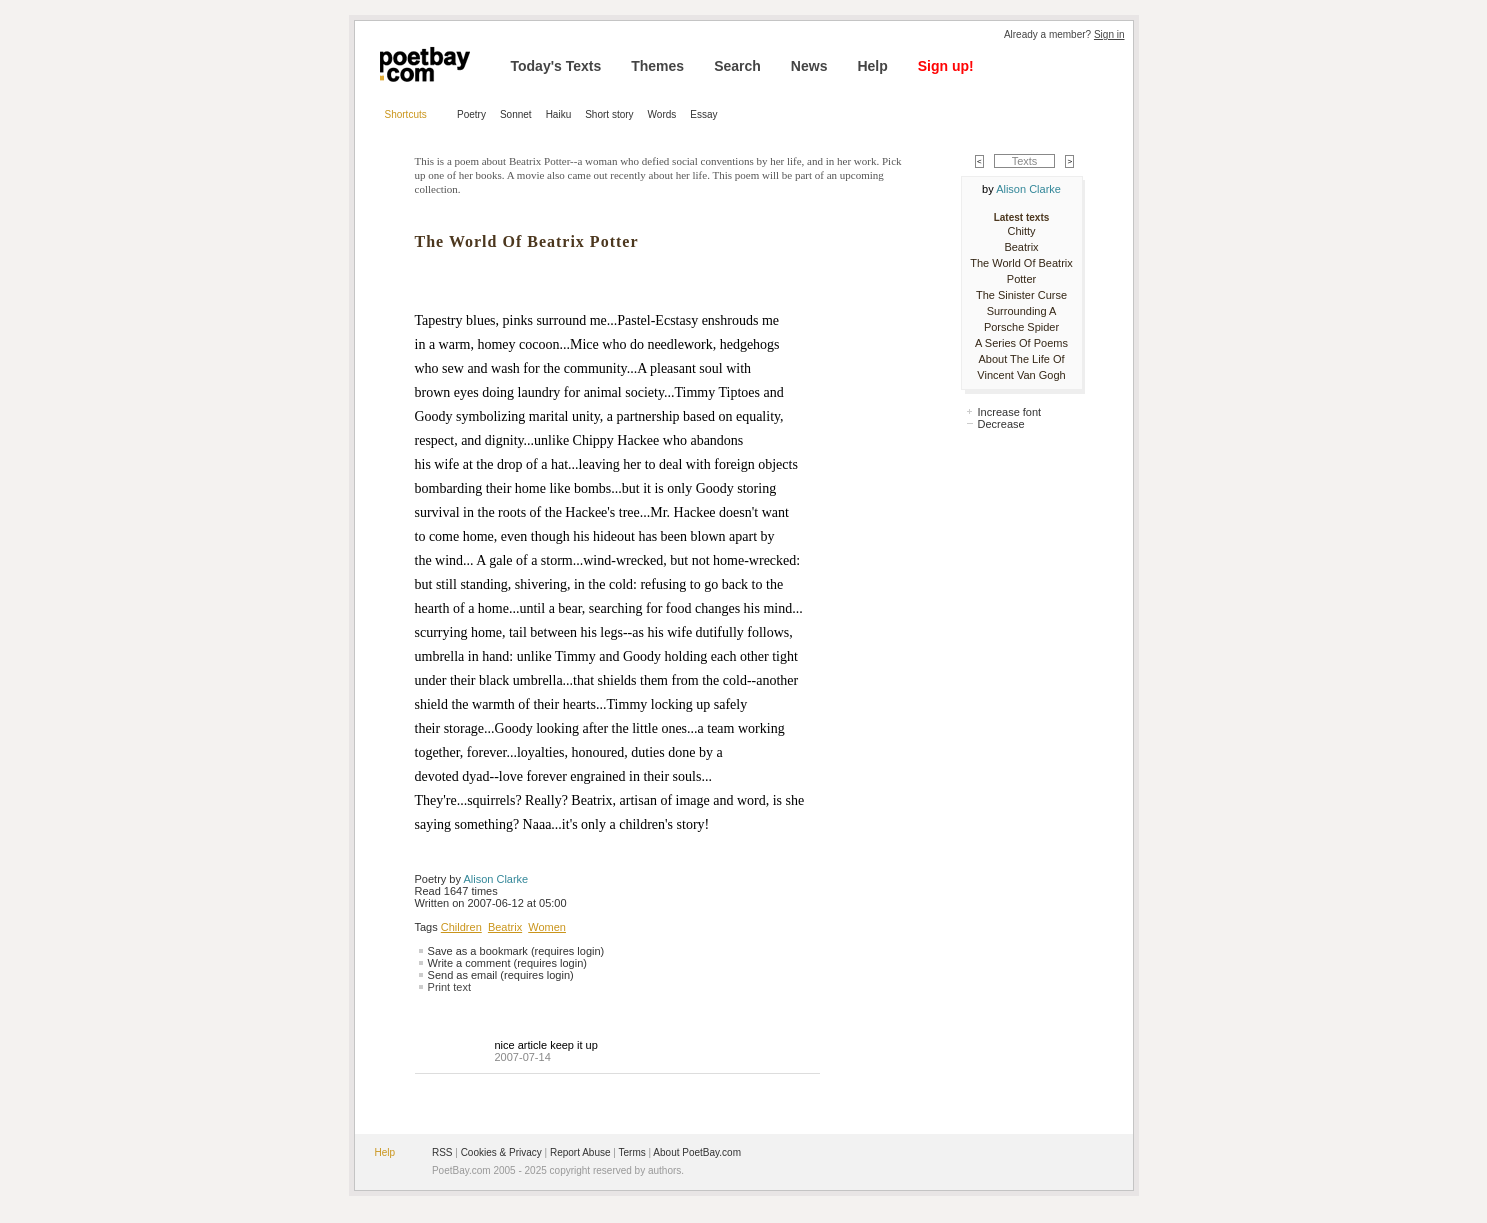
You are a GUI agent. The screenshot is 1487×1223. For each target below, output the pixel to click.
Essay (703, 114)
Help (872, 66)
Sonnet (516, 114)
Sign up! (946, 66)
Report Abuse (580, 1152)
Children (461, 927)
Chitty (1021, 231)
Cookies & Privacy (501, 1152)
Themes (657, 66)
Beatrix (505, 927)
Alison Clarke (495, 879)
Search (737, 66)
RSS (442, 1152)
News (809, 66)
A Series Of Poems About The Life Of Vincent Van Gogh (1021, 359)
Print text (449, 987)
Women (547, 927)
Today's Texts (556, 66)
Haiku (559, 114)
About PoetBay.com (697, 1152)
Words (662, 114)
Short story (609, 114)
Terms (632, 1152)
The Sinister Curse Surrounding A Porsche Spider (1021, 311)
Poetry (471, 114)
